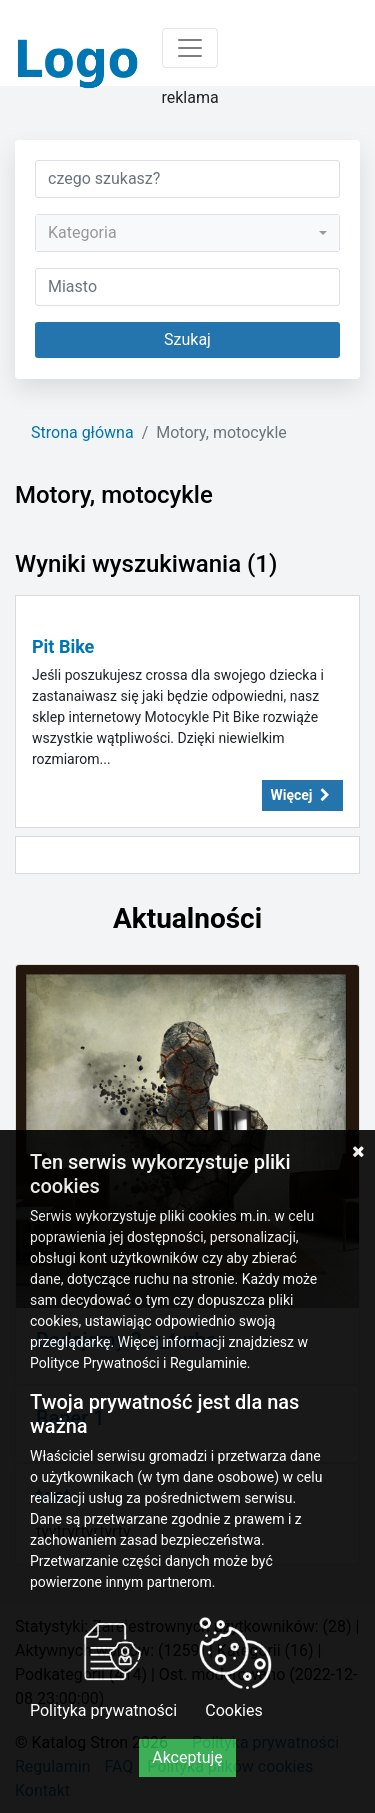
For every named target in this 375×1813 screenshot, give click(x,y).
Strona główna (82, 432)
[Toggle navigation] (190, 48)
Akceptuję (187, 1757)
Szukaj (187, 339)
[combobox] (187, 233)
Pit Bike (63, 646)
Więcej (303, 795)
